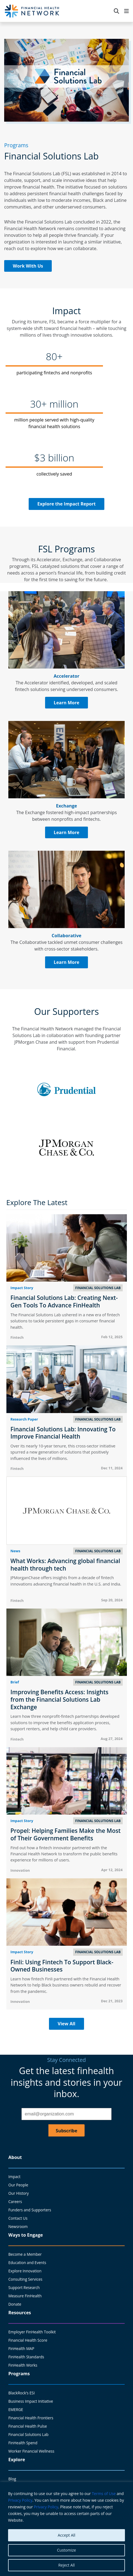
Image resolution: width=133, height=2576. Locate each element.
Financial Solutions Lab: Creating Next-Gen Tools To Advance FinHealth (64, 1301)
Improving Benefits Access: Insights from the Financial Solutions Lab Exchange (60, 1699)
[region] (66, 2529)
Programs (19, 2374)
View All (66, 2024)
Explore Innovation (24, 2270)
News (15, 1550)
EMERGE (15, 2409)
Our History (18, 2193)
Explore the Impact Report (66, 504)
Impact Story (22, 1287)
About (15, 2157)
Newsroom (18, 2226)
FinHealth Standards (26, 2356)
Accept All (66, 2535)
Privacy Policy (20, 2500)
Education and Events (27, 2262)
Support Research (24, 2287)
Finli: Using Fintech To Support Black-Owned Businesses (62, 1965)
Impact (14, 2176)
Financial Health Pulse (27, 2426)
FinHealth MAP (21, 2348)
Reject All (66, 2565)
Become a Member (25, 2254)
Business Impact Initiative (30, 2401)
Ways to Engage (25, 2235)
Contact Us (18, 2218)
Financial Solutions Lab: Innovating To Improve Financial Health (63, 1433)
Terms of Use (104, 2493)
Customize (66, 2550)
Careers (15, 2201)
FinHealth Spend (22, 2442)
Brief (15, 1682)
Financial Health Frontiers (30, 2417)
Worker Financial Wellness (31, 2451)
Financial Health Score (27, 2340)
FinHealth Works (22, 2365)
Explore (16, 2459)
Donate (14, 2304)
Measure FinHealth (25, 2295)
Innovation (20, 1870)
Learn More (66, 703)
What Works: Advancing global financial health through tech (65, 1564)
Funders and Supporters (29, 2209)
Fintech (17, 1337)
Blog (12, 2478)
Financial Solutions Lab (28, 2434)
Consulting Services (25, 2279)
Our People (18, 2185)
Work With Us (28, 266)
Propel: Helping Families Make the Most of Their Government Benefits (66, 1834)
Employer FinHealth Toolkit (32, 2331)
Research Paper (24, 1419)
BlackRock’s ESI (21, 2392)
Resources (19, 2313)
